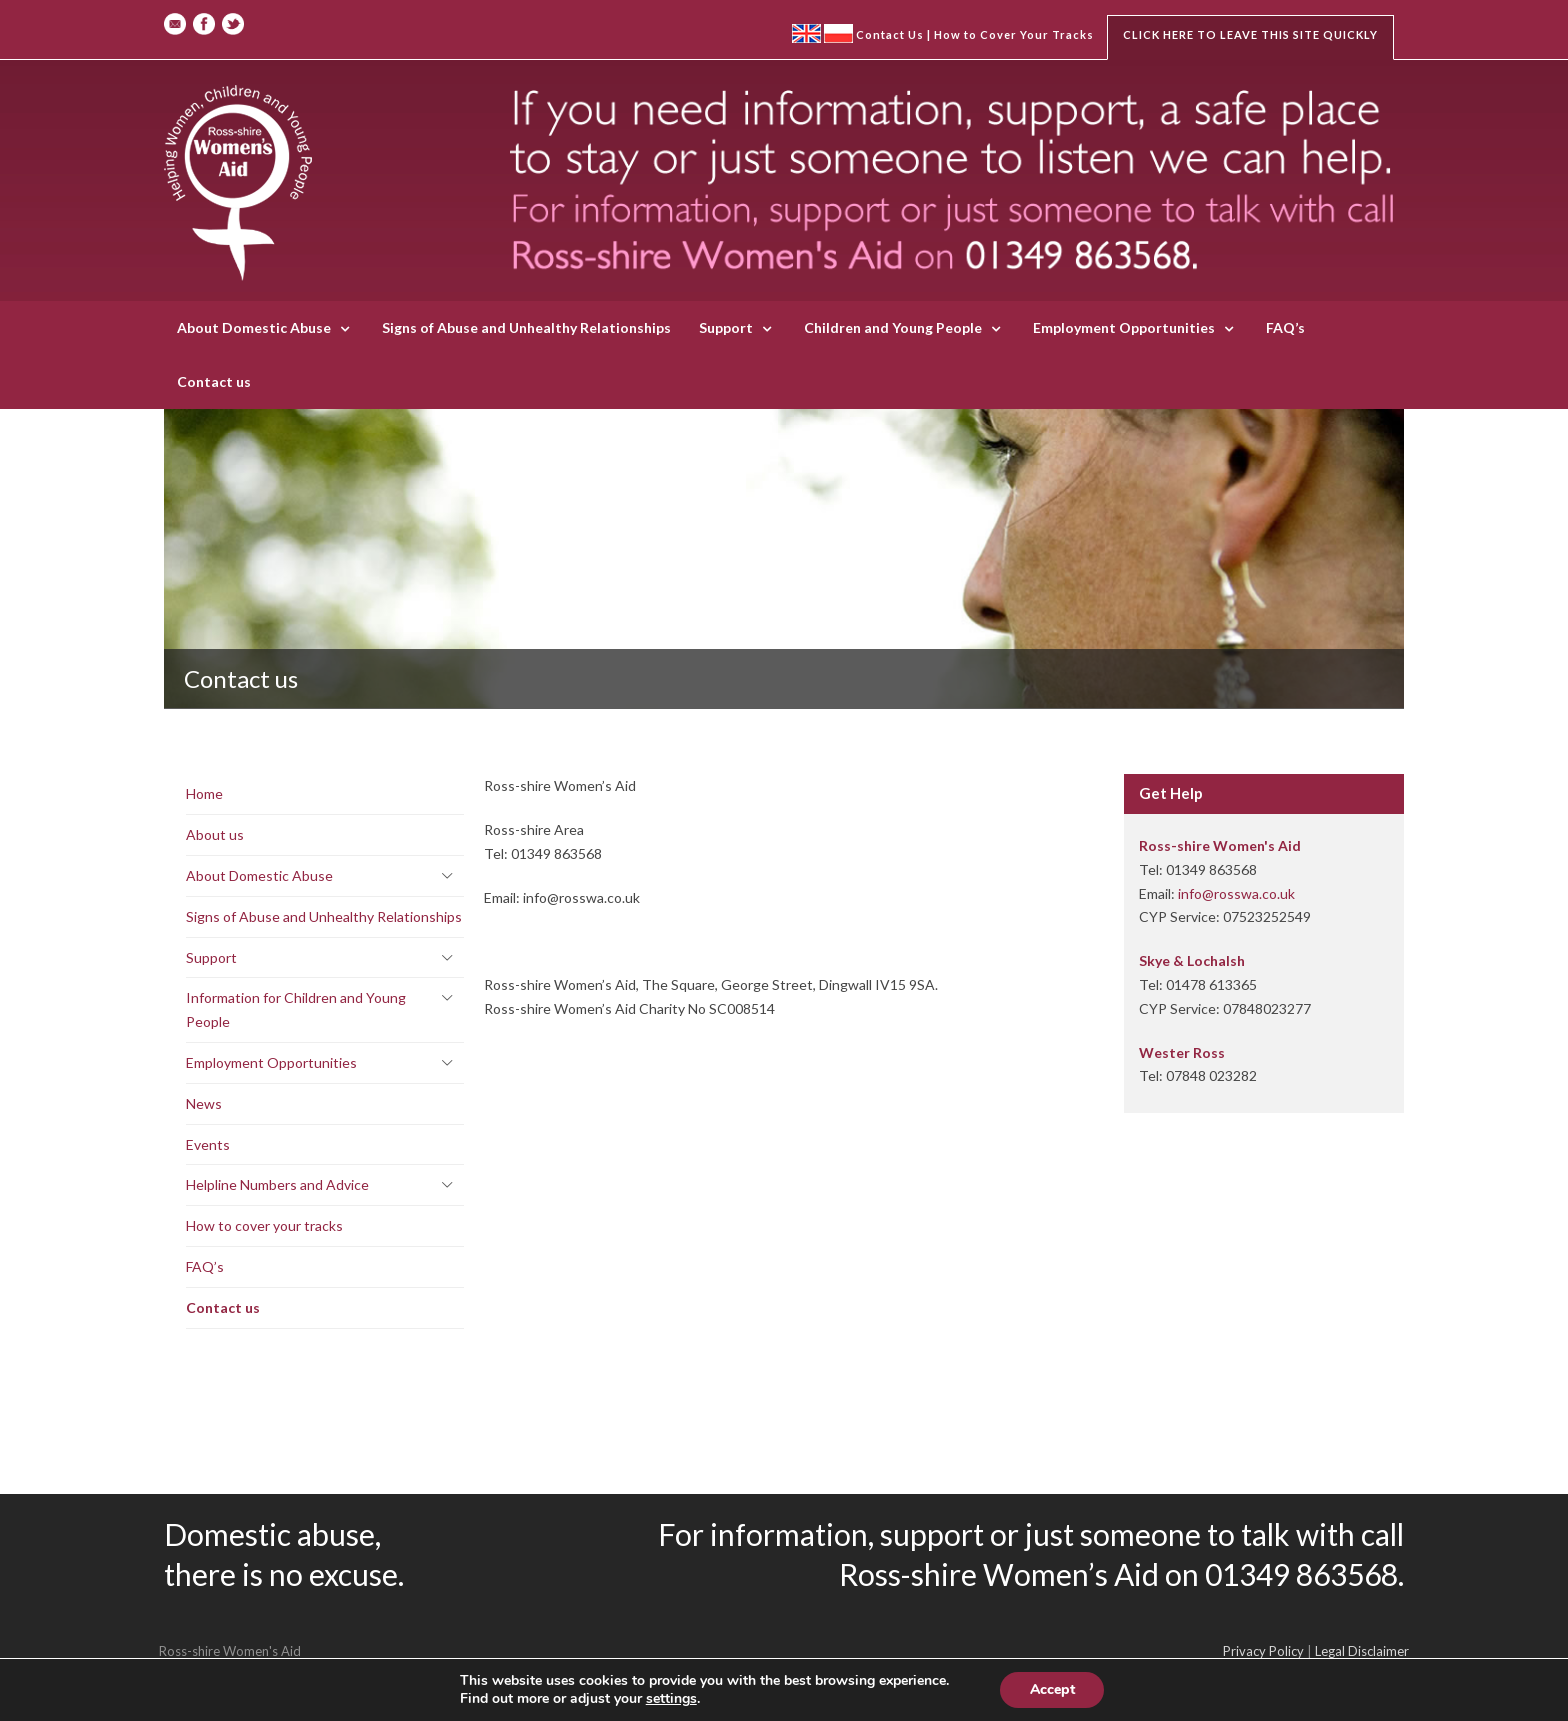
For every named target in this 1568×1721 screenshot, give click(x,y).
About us (215, 834)
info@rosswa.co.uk (1236, 893)
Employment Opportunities (1124, 327)
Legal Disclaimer (1362, 1651)
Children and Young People (893, 327)
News (204, 1103)
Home (204, 793)
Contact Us (890, 34)
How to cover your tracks (264, 1225)
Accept (1052, 1689)
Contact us (214, 381)
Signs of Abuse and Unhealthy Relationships (526, 327)
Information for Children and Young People (296, 1009)
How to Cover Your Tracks (1014, 34)
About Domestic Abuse (254, 327)
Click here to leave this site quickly (1250, 34)
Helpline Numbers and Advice (277, 1184)
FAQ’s (1285, 327)
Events (208, 1144)
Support (726, 327)
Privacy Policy (1263, 1651)
